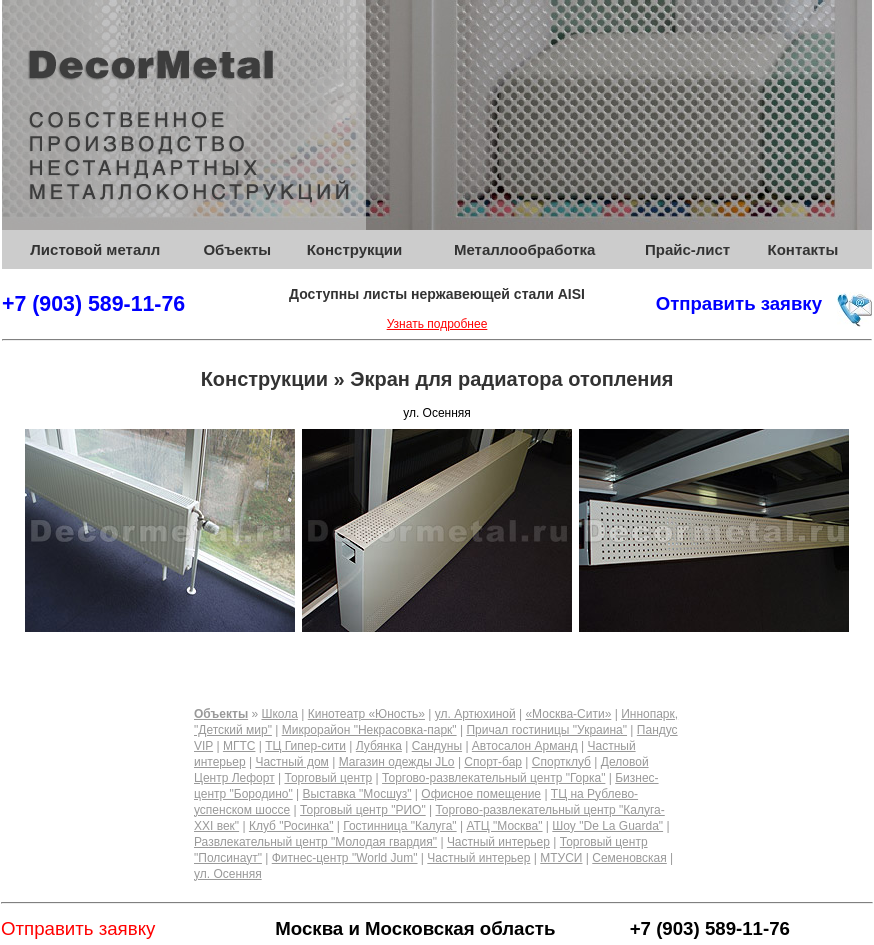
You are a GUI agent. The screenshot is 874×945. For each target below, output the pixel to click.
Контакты (803, 249)
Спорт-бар (493, 762)
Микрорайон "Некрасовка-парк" (369, 730)
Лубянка (379, 746)
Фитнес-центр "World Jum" (345, 858)
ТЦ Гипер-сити (305, 746)
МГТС (239, 746)
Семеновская (629, 858)
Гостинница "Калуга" (399, 826)
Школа (279, 714)
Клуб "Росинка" (291, 826)
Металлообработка (525, 249)
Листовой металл (95, 249)
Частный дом (291, 762)
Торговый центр (328, 778)
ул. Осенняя (228, 874)
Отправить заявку (739, 303)
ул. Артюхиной (475, 714)
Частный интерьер (498, 842)
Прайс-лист (687, 249)
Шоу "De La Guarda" (607, 826)
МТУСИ (561, 858)
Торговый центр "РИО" (363, 810)
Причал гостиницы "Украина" (546, 730)
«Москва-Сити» (568, 714)
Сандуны (437, 746)
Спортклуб (561, 762)
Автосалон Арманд (525, 746)
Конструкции (355, 249)
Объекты (237, 249)
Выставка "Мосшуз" (357, 794)
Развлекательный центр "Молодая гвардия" (315, 842)
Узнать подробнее (437, 324)
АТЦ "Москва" (504, 826)
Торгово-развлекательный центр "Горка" (493, 778)
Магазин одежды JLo (397, 762)
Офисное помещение (481, 794)
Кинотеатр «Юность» (366, 714)
